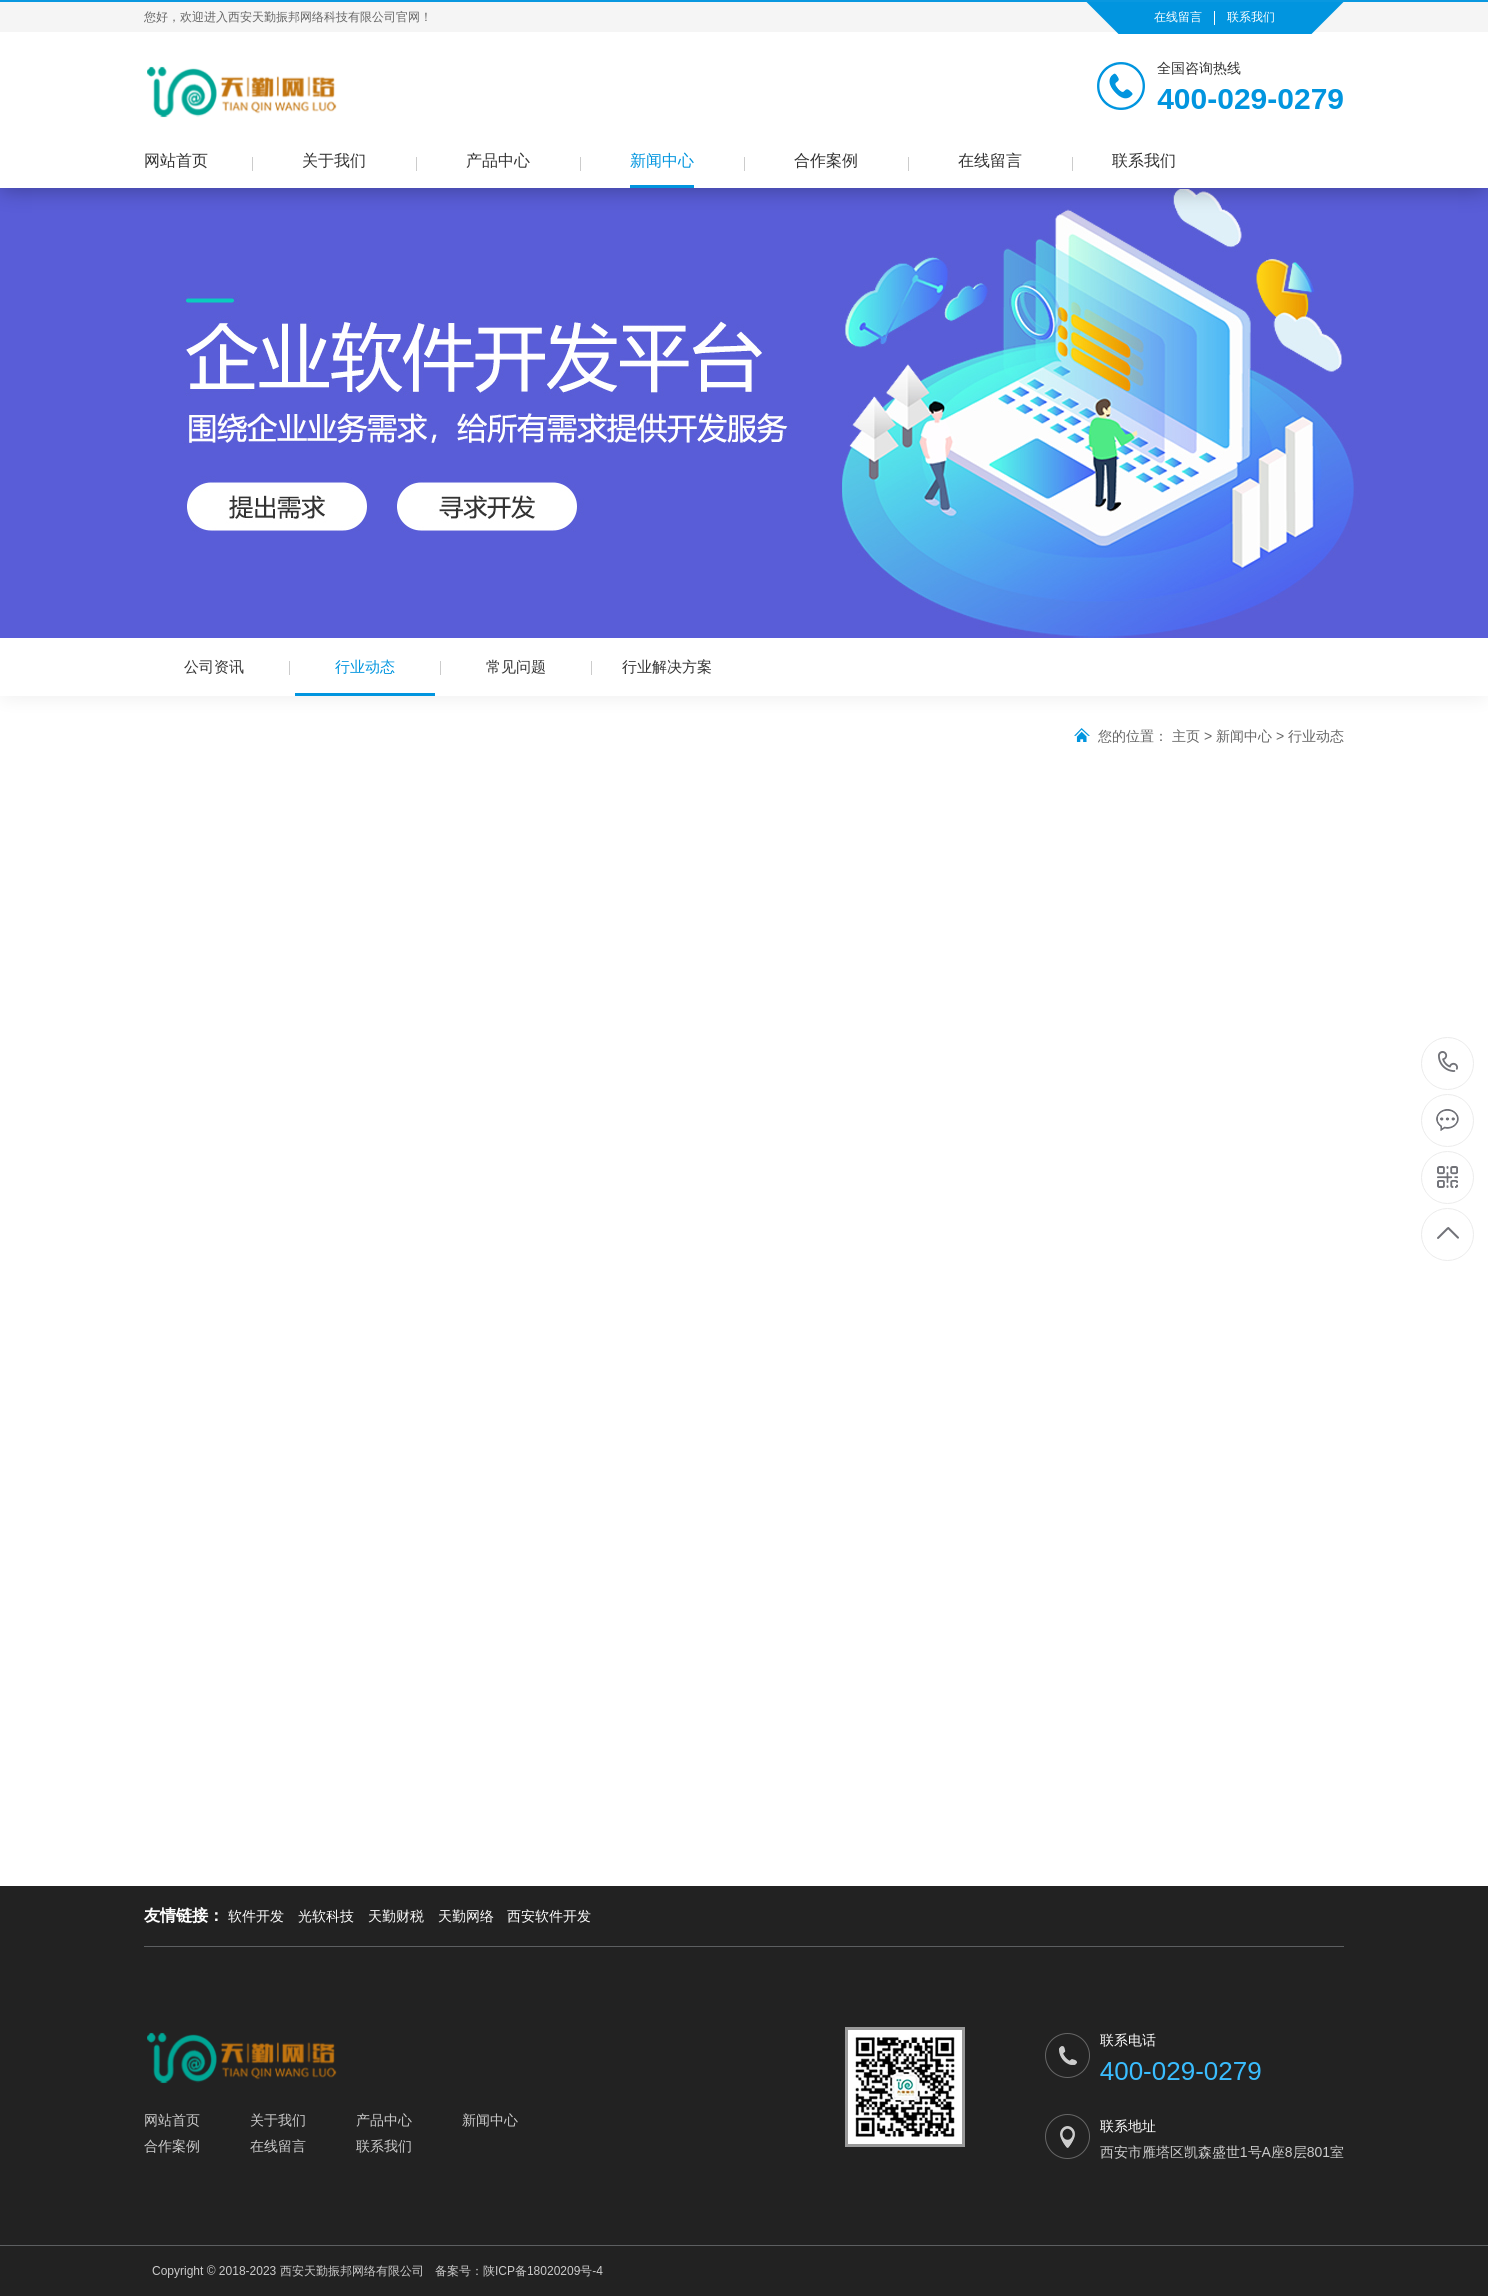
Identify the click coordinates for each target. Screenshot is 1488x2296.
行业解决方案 (667, 666)
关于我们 (334, 160)
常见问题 (516, 666)
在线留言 (1178, 17)
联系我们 (1251, 17)
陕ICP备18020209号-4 (543, 2271)
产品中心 (498, 160)
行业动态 (365, 677)
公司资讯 (214, 666)
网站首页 (176, 160)
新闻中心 (662, 160)
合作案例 (826, 160)
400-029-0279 (1448, 1063)
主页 (1186, 736)
